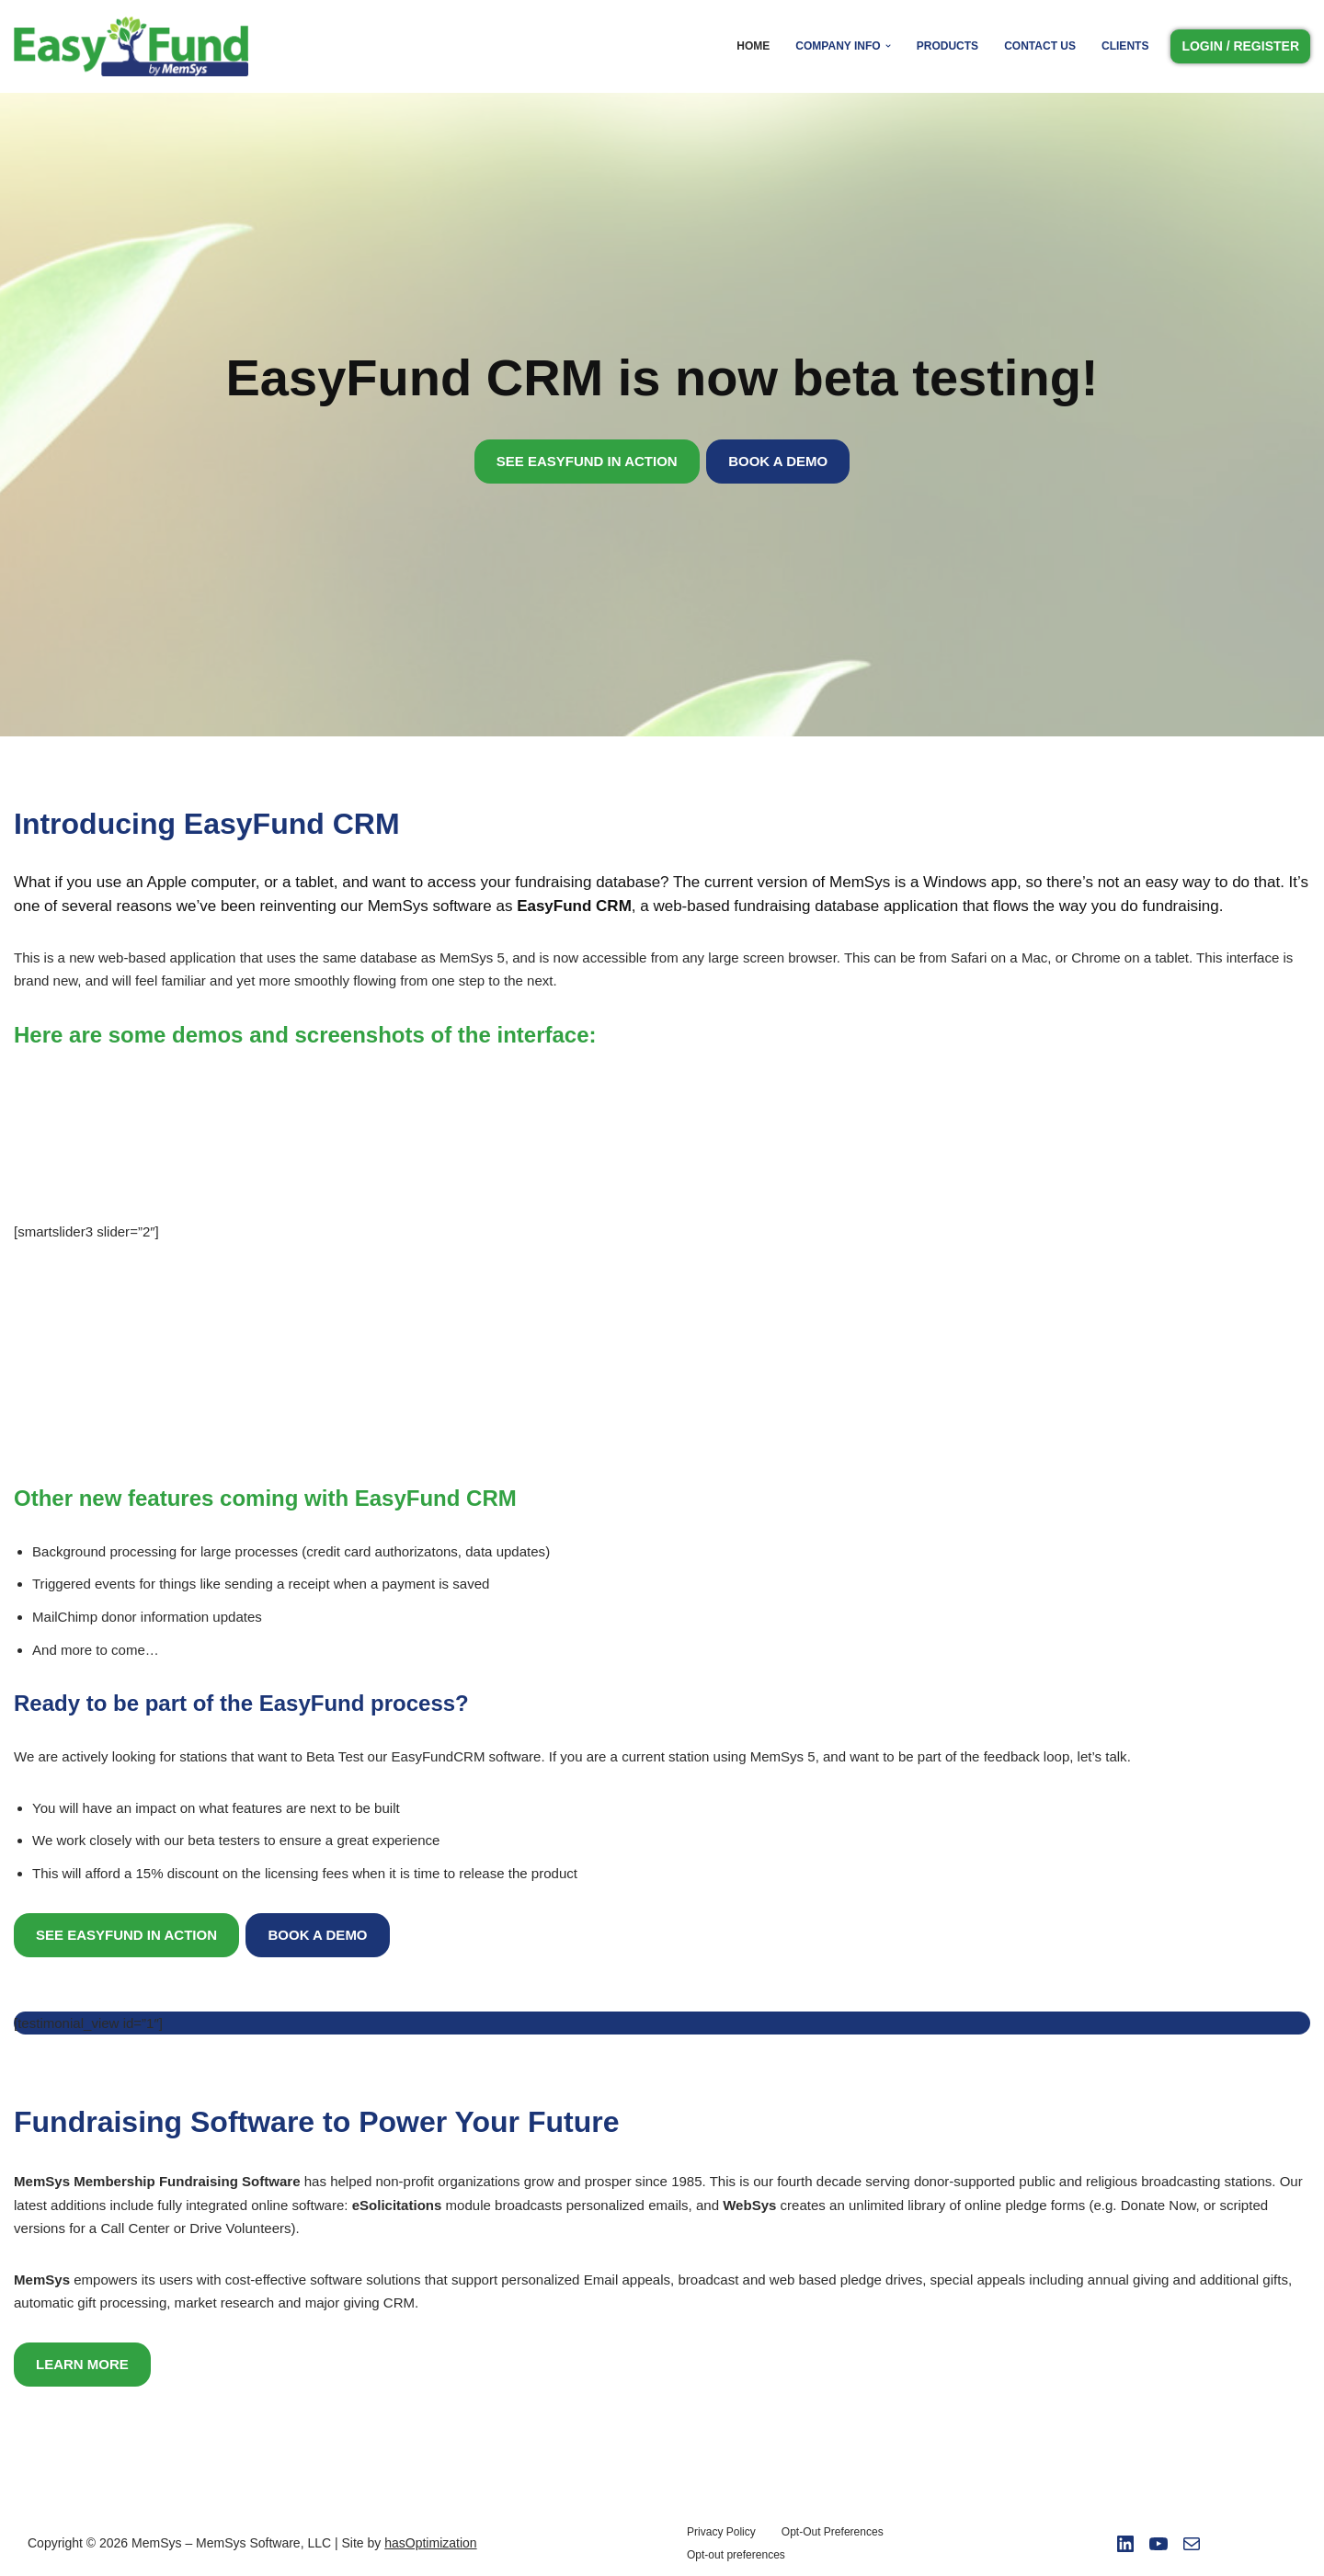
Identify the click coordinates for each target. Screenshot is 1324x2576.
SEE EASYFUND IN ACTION (587, 461)
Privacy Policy (721, 2530)
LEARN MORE (82, 2362)
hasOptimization (430, 2541)
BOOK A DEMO (778, 461)
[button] (888, 46)
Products (947, 46)
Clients (1124, 46)
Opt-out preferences (736, 2553)
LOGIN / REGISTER (1240, 46)
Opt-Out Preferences (833, 2530)
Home (753, 46)
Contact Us (1040, 46)
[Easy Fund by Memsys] (135, 46)
